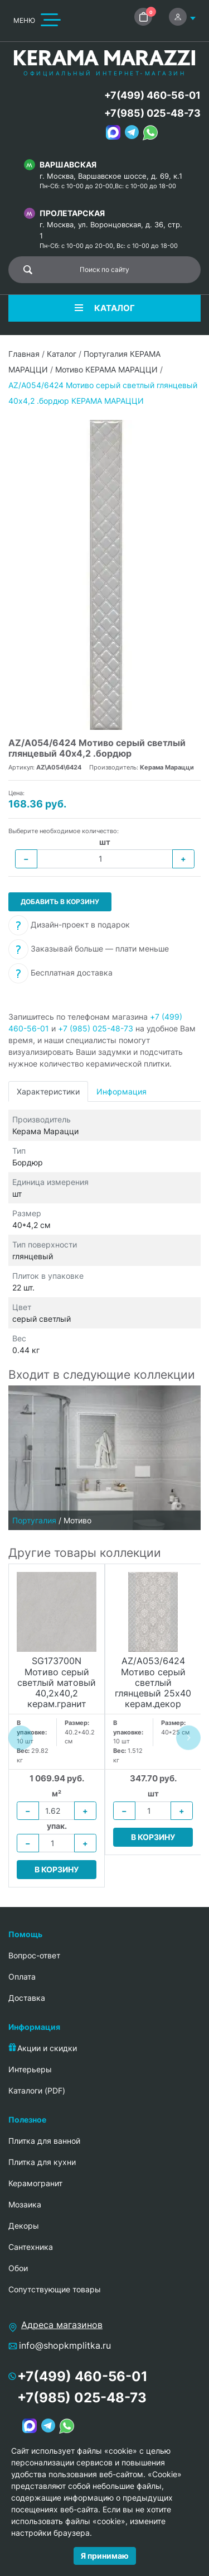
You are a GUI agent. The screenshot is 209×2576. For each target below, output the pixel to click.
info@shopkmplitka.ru (65, 2345)
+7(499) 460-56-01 (152, 95)
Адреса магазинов (62, 2324)
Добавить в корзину (60, 901)
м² (56, 1793)
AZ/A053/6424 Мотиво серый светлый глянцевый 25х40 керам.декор (153, 1682)
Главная (24, 354)
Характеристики (48, 1091)
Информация (121, 1091)
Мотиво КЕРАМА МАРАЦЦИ (106, 369)
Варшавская (68, 164)
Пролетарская (72, 213)
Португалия (34, 1520)
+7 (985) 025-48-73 (95, 1028)
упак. (57, 1826)
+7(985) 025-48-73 (152, 113)
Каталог (61, 354)
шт (104, 842)
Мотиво (77, 1520)
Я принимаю (105, 2555)
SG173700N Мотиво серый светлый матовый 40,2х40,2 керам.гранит (56, 1682)
